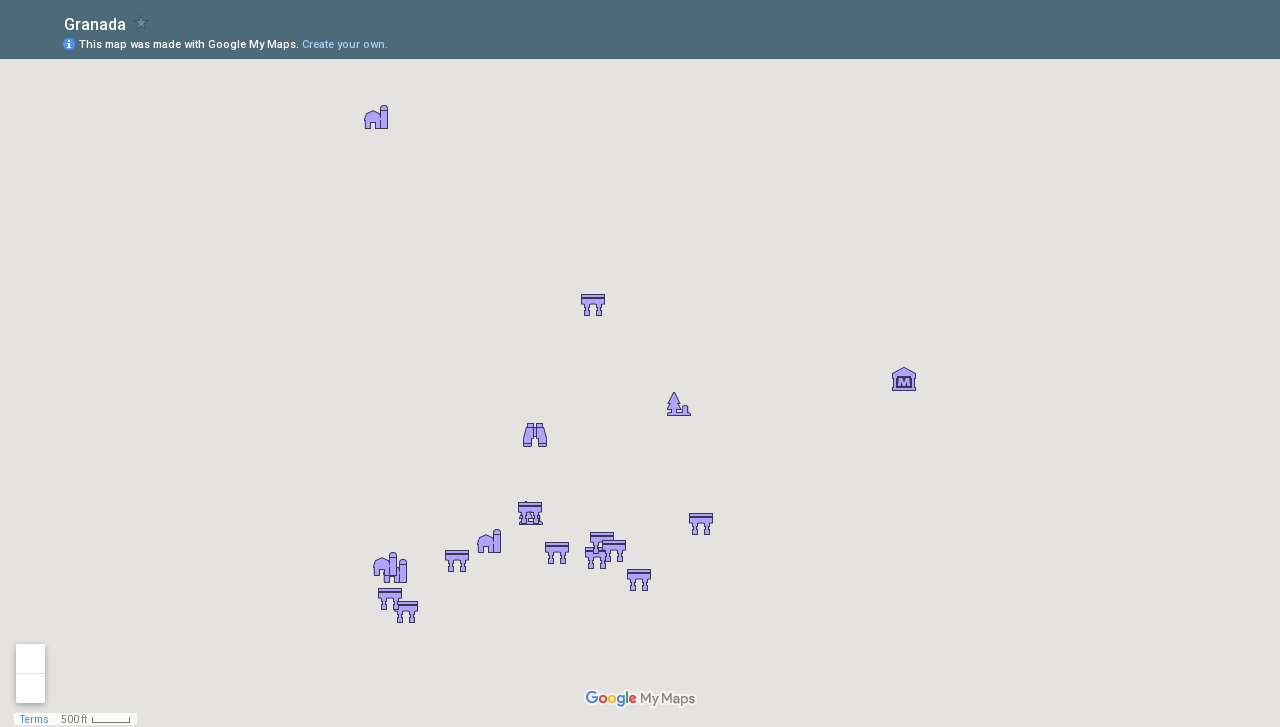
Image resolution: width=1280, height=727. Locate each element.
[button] (489, 541)
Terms (34, 719)
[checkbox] (141, 22)
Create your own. (345, 44)
